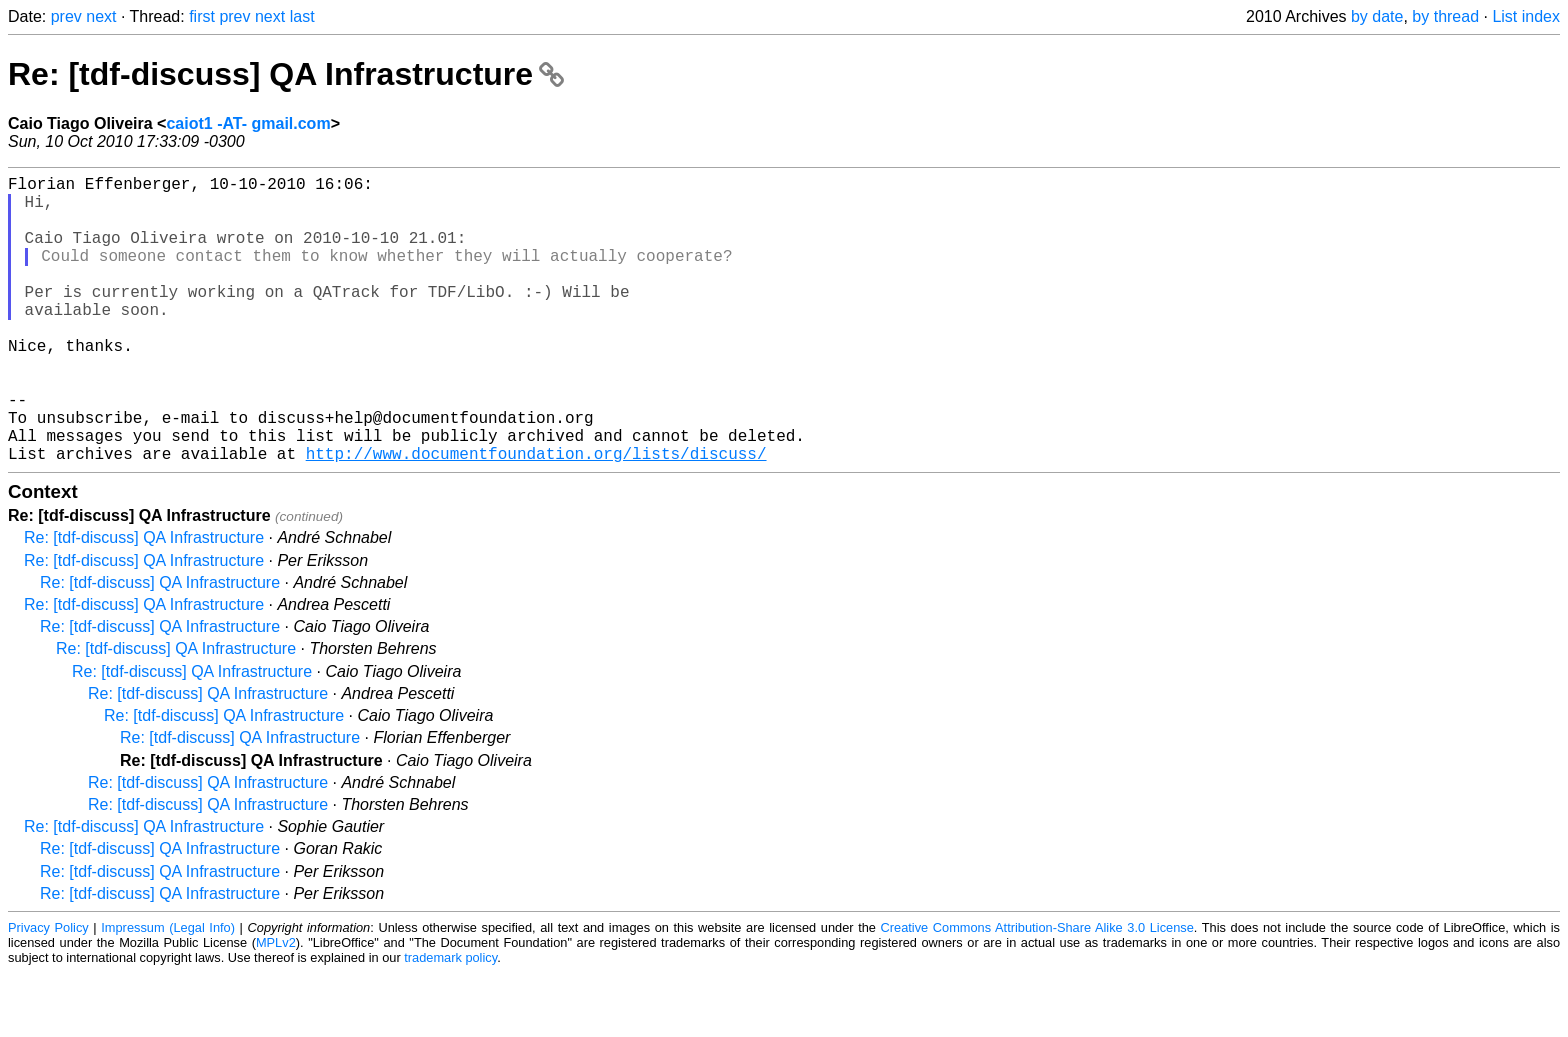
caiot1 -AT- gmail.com (248, 123)
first (202, 16)
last (302, 16)
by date (1377, 16)
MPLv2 (276, 1006)
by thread (1445, 16)
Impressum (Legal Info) (168, 991)
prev (66, 16)
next (101, 16)
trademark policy (450, 1021)
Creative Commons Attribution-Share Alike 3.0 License (1037, 991)
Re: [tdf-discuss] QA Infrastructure (286, 74)
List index (1526, 16)
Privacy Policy (48, 991)
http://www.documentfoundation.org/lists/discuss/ (536, 517)
